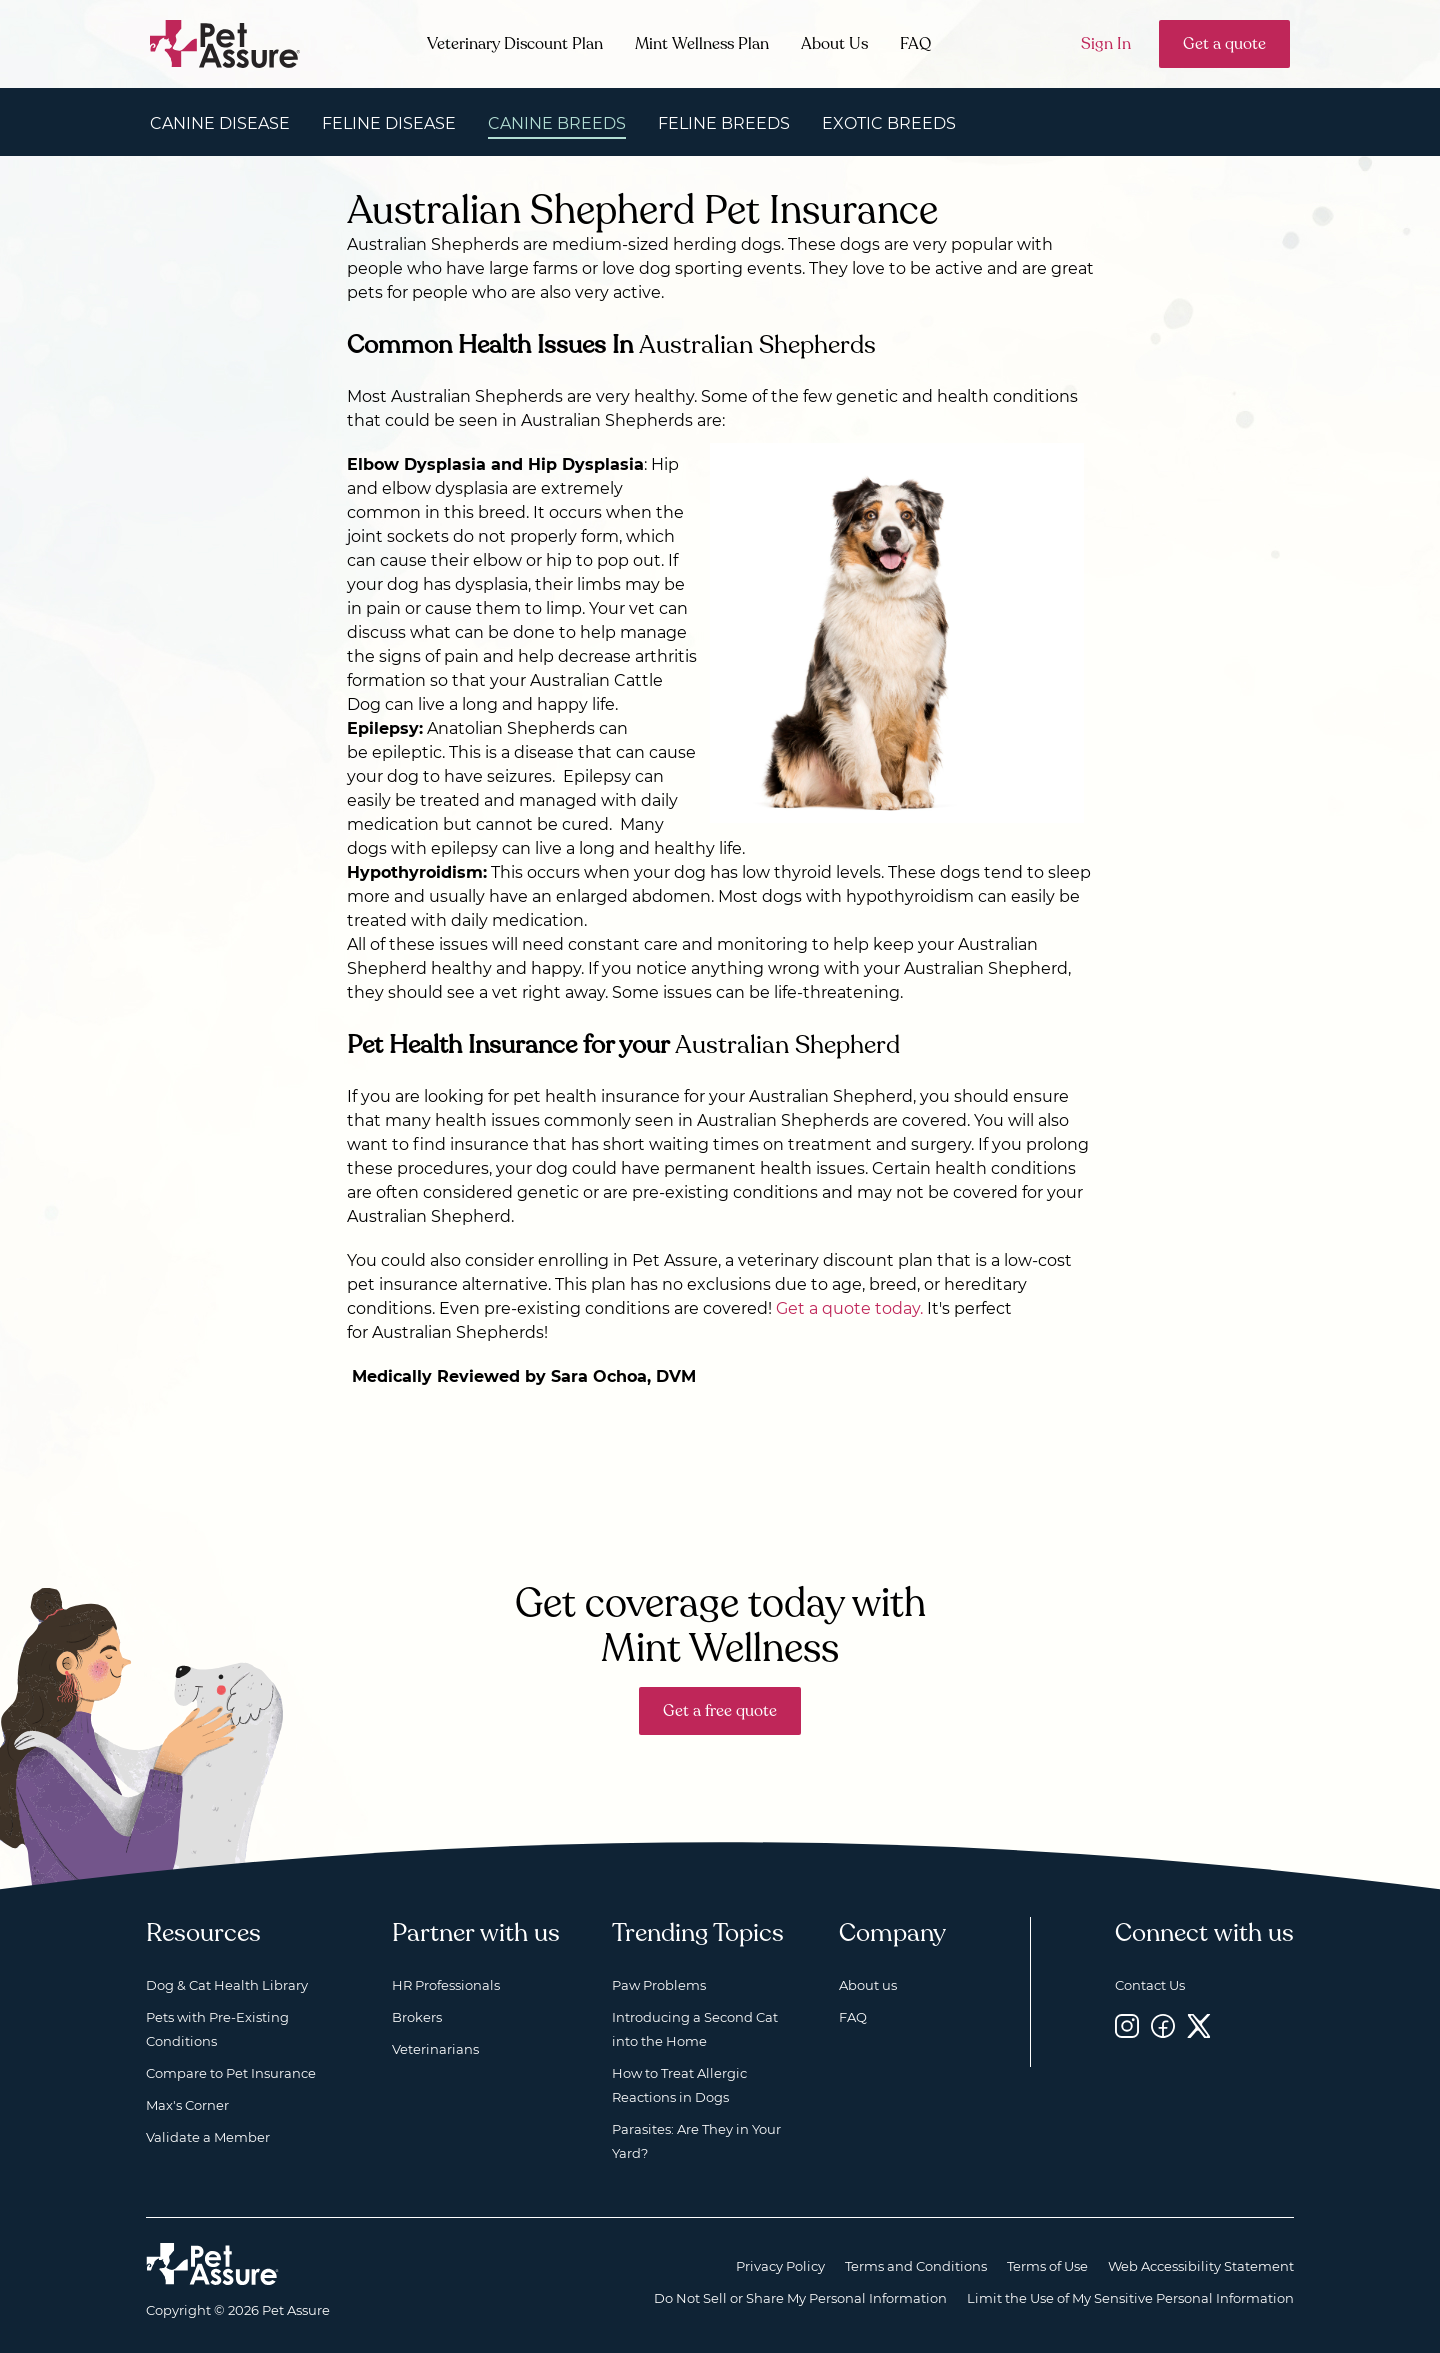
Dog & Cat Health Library (227, 1985)
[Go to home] (225, 42)
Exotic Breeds (889, 123)
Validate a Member (208, 2137)
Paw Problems (659, 1985)
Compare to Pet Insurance (231, 2073)
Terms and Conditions (916, 2266)
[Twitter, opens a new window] (1199, 2025)
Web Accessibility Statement (1201, 2266)
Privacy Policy (780, 2266)
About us (868, 1985)
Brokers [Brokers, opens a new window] (417, 2017)
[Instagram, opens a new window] (1127, 2025)
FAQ (915, 44)
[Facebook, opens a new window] (1163, 2025)
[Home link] (212, 2264)
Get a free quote (720, 1711)
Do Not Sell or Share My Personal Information (800, 2298)
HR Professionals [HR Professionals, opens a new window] (446, 1985)
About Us (834, 44)
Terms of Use (1047, 2266)
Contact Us (1150, 1985)
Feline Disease (389, 123)
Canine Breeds (557, 123)
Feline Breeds (724, 123)
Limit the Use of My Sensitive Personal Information (1130, 2298)
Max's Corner (187, 2105)
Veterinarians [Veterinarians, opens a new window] (435, 2049)
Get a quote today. (849, 1308)
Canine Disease (220, 123)
